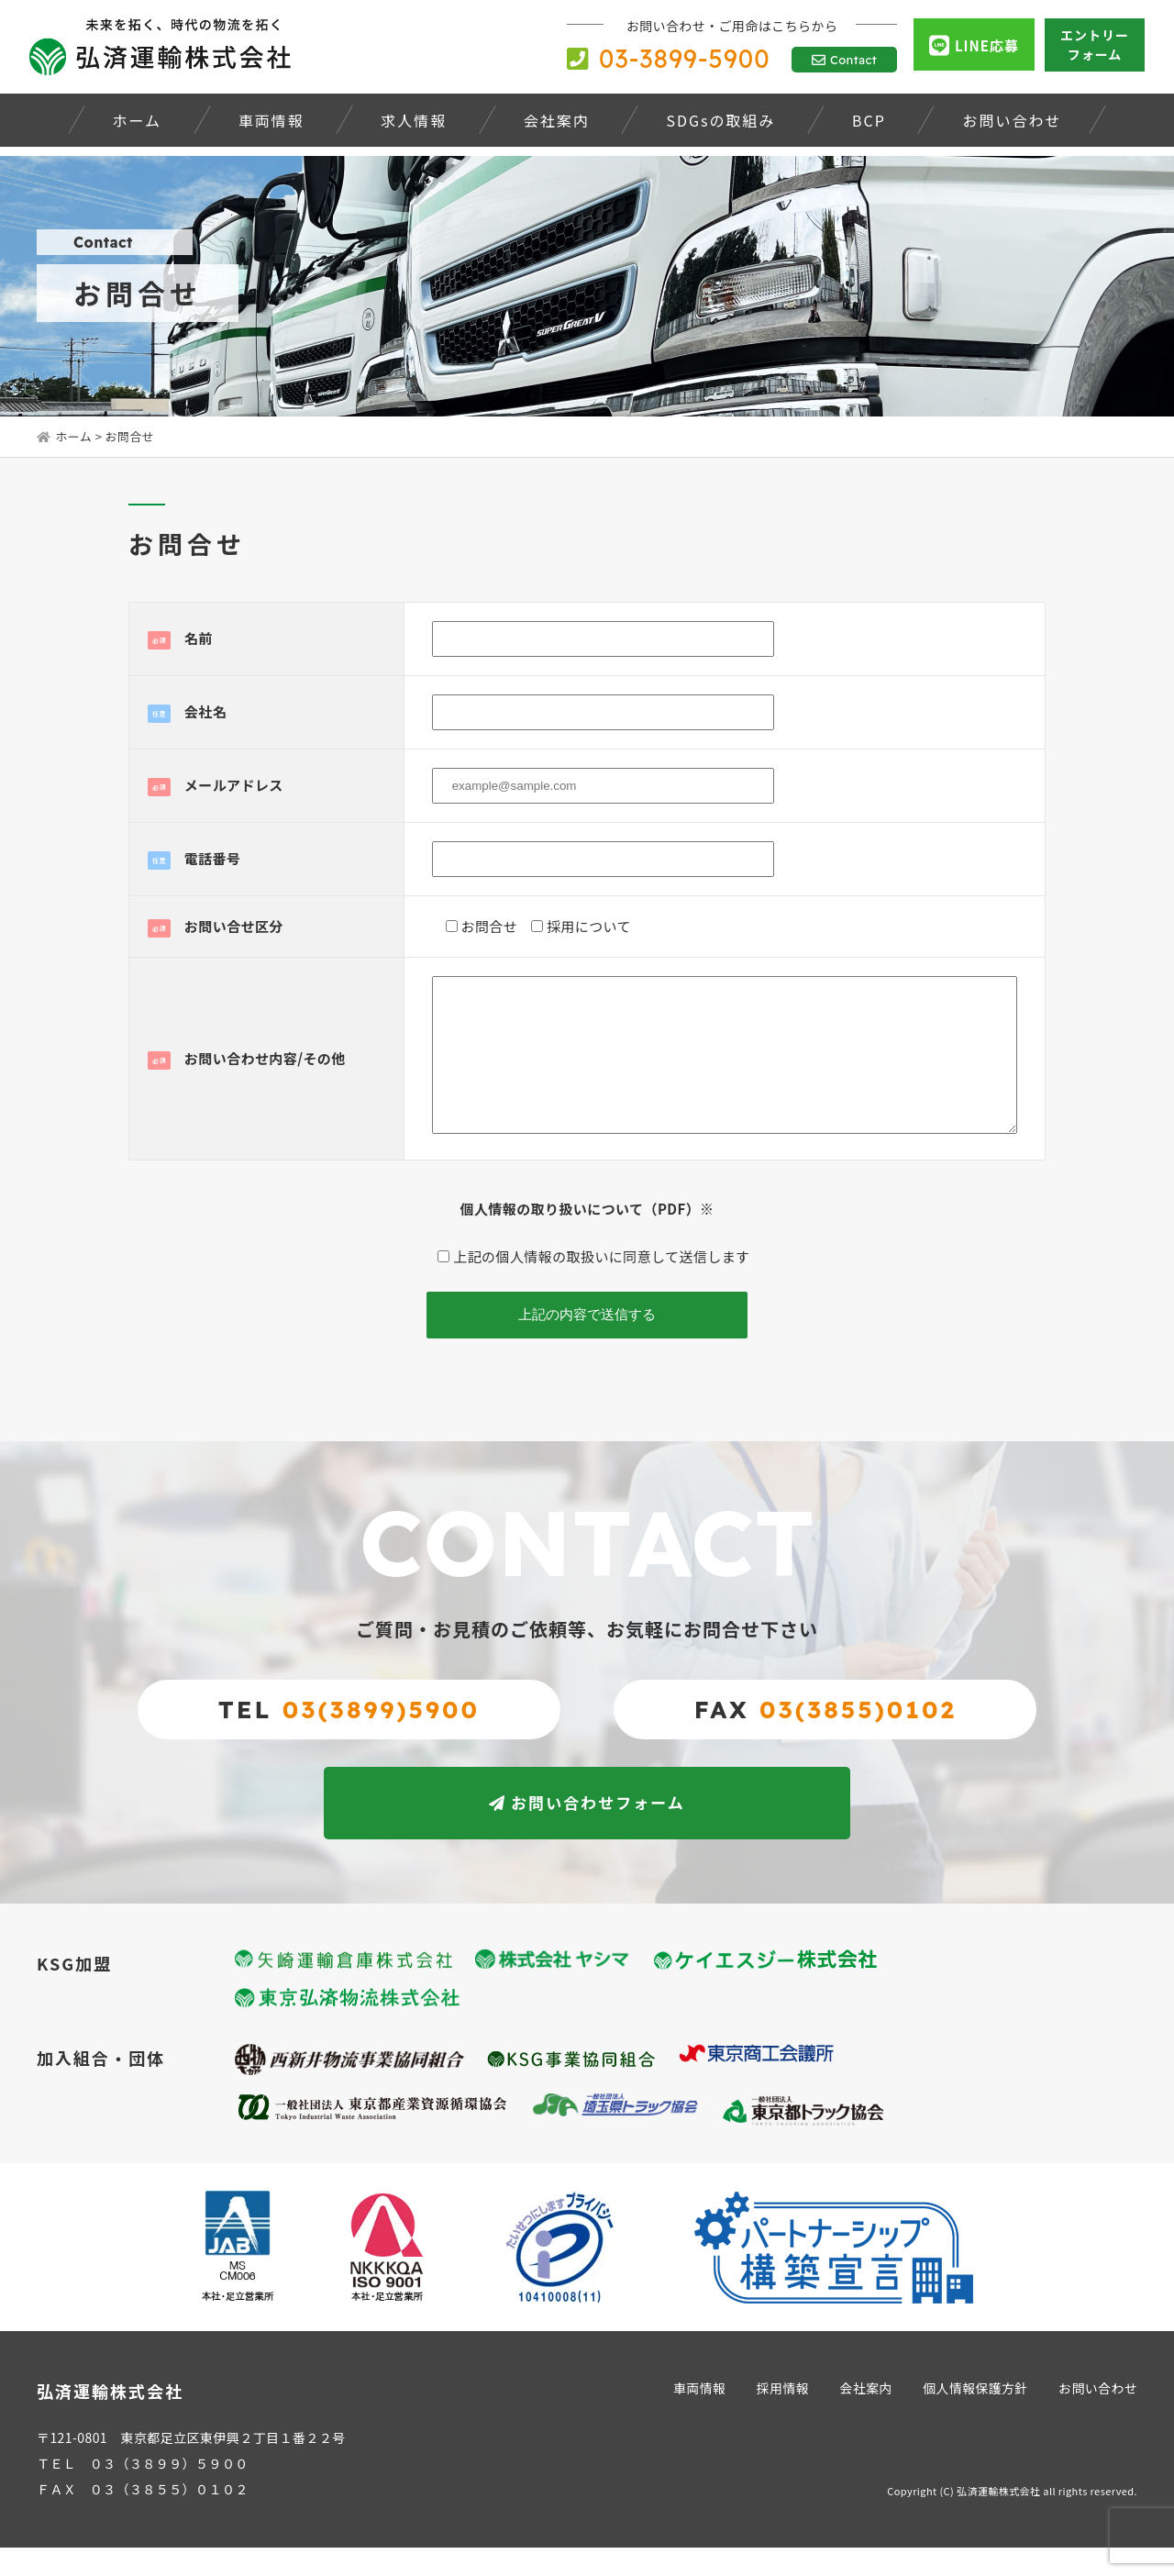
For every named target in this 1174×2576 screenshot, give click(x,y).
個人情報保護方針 (974, 2416)
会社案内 (864, 2416)
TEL (349, 1737)
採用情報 (780, 2416)
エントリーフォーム (1094, 44)
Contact (845, 59)
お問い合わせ (1097, 2416)
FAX (825, 1737)
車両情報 (697, 2416)
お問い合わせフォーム (587, 1830)
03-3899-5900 (668, 58)
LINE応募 (974, 45)
